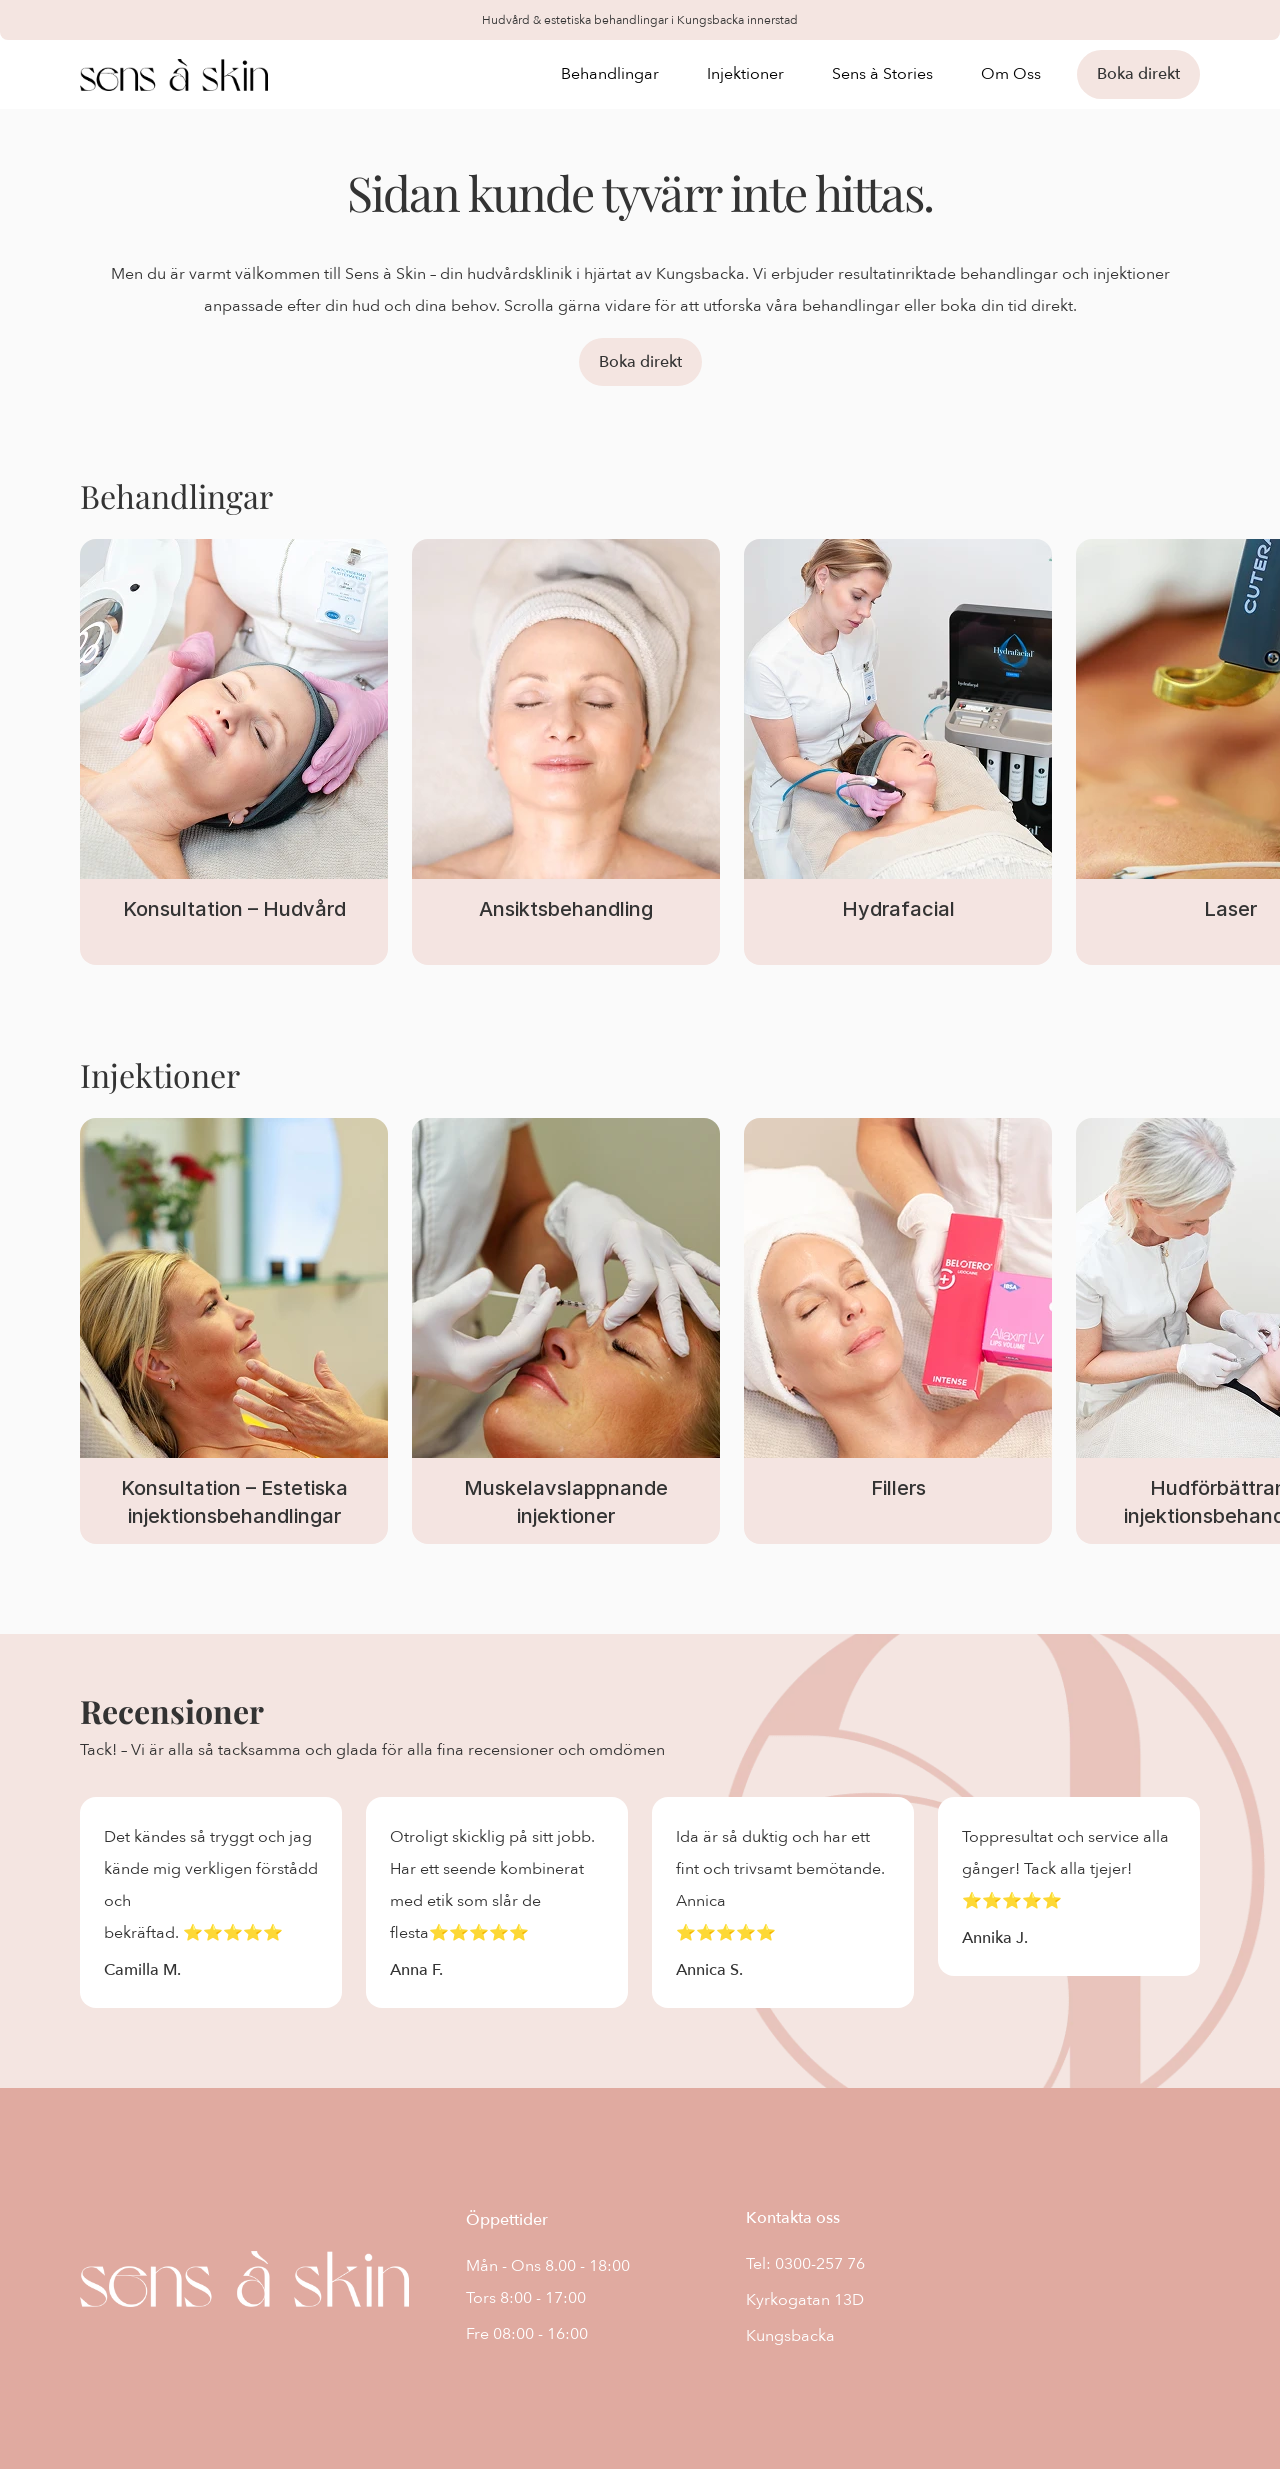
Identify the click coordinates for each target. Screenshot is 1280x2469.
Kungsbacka (790, 2336)
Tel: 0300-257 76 (805, 2264)
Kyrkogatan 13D (805, 2300)
